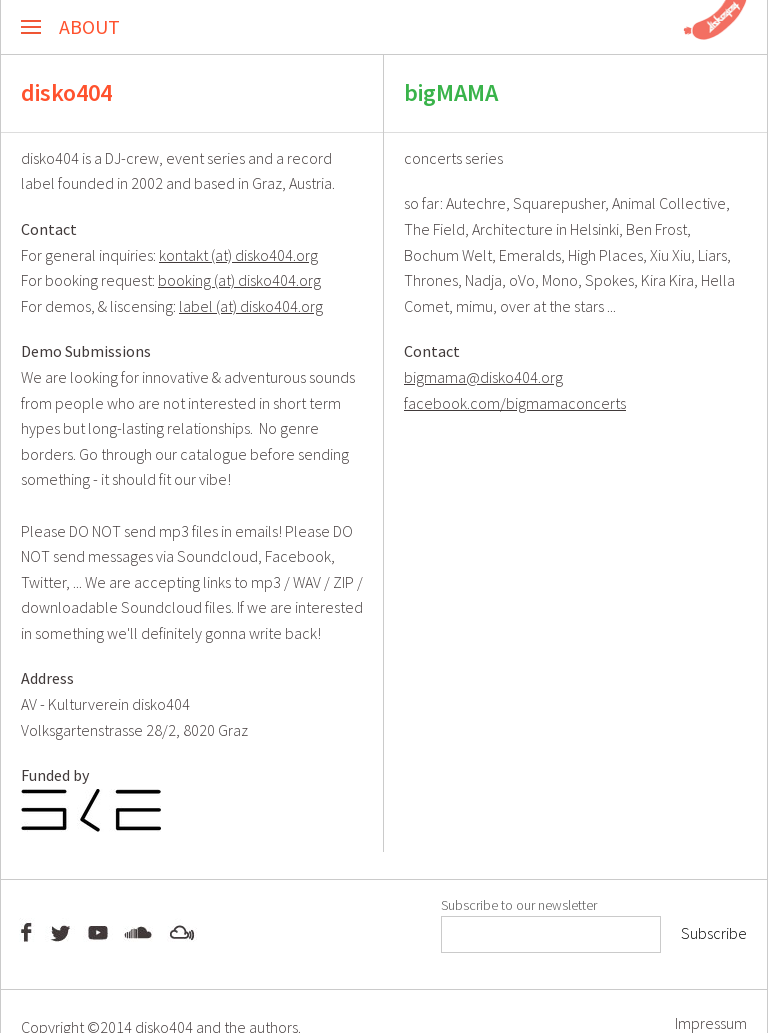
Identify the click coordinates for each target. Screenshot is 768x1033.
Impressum (711, 1022)
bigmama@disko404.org (483, 377)
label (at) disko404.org (251, 306)
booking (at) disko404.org (239, 280)
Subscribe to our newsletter (519, 905)
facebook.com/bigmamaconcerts (515, 403)
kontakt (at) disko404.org (238, 255)
